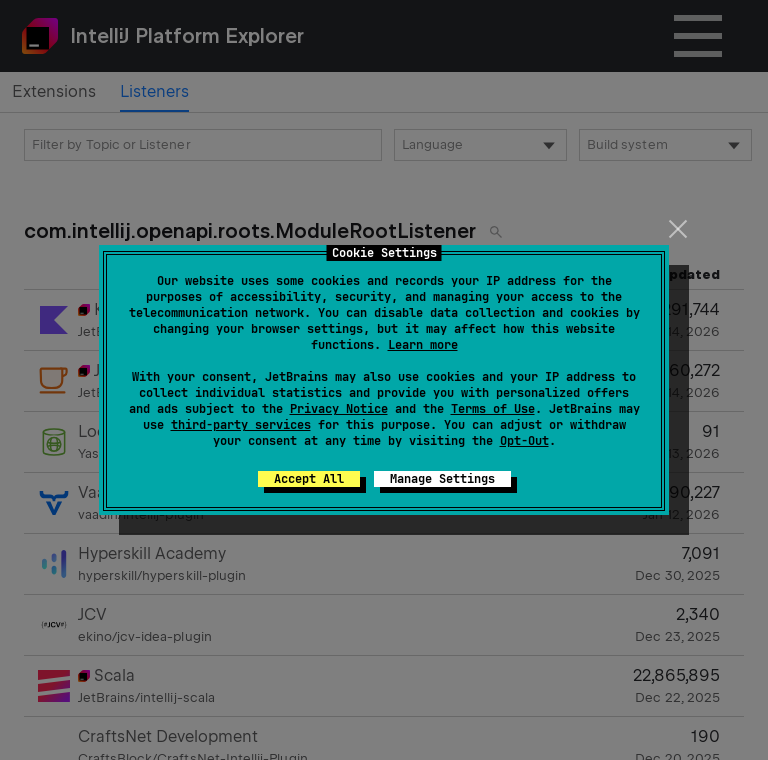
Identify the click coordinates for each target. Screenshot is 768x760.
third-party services (241, 425)
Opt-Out (524, 441)
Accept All (309, 479)
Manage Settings (442, 479)
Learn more (423, 345)
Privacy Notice (339, 409)
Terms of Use (493, 409)
